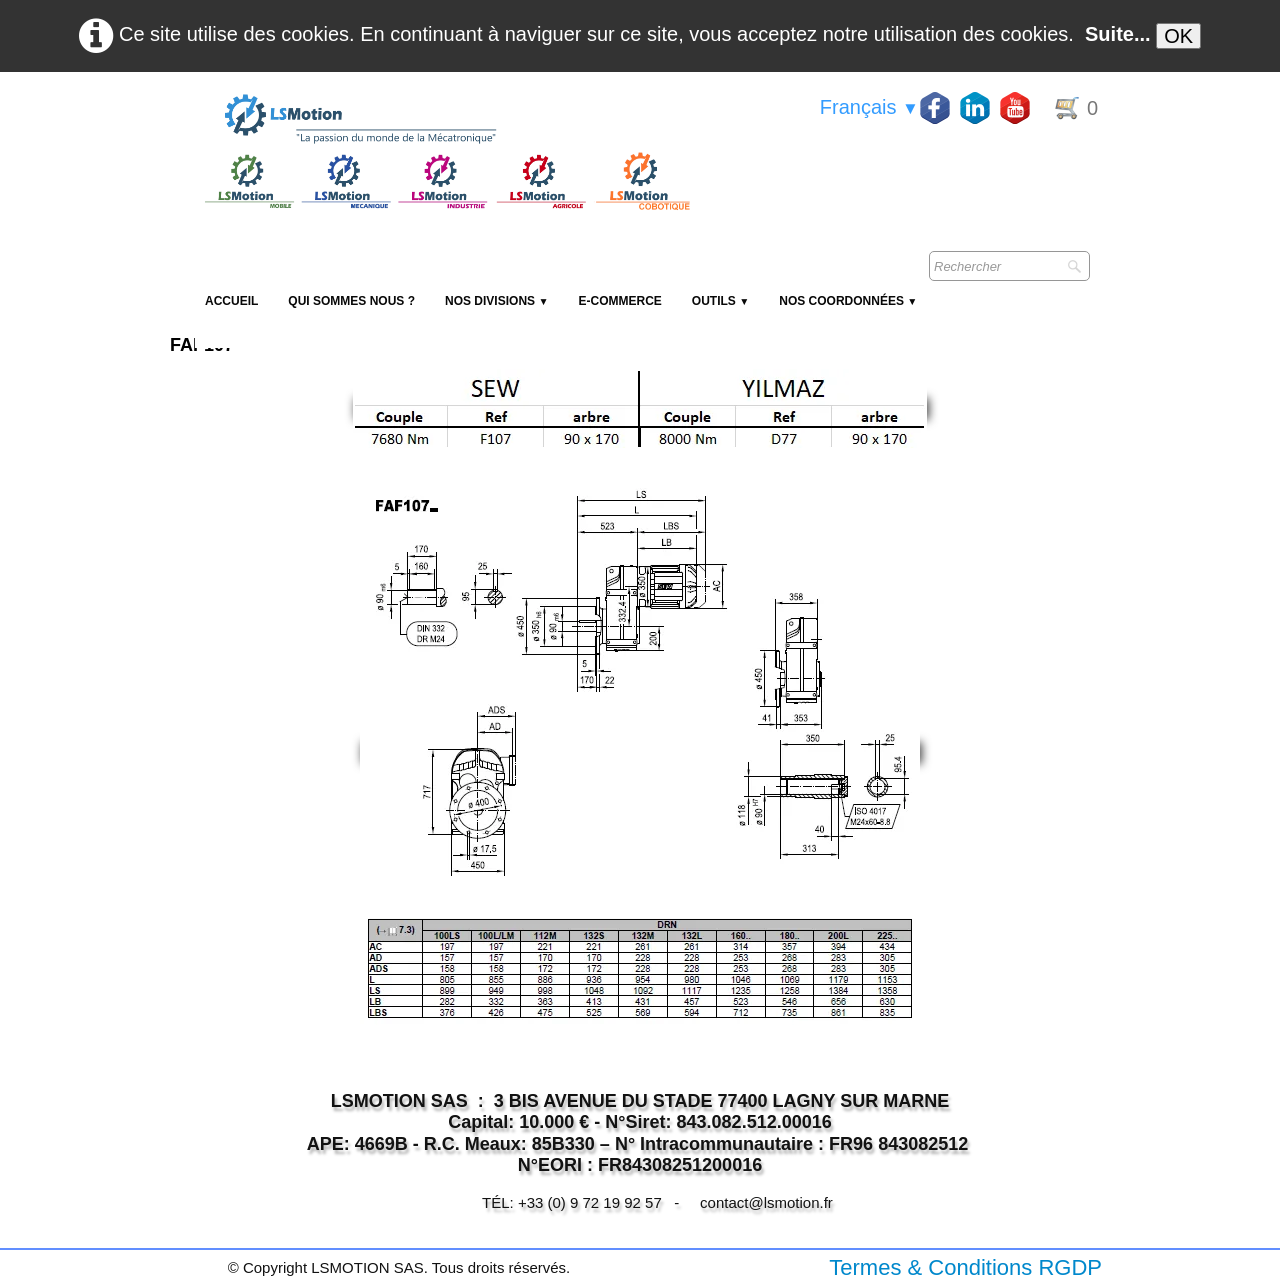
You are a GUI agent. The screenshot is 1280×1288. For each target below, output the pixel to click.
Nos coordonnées (848, 301)
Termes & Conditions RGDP (965, 1267)
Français (869, 107)
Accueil (231, 301)
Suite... (1118, 34)
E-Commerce (619, 301)
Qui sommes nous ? (351, 301)
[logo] (445, 120)
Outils (720, 301)
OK (1178, 36)
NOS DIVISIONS (496, 301)
